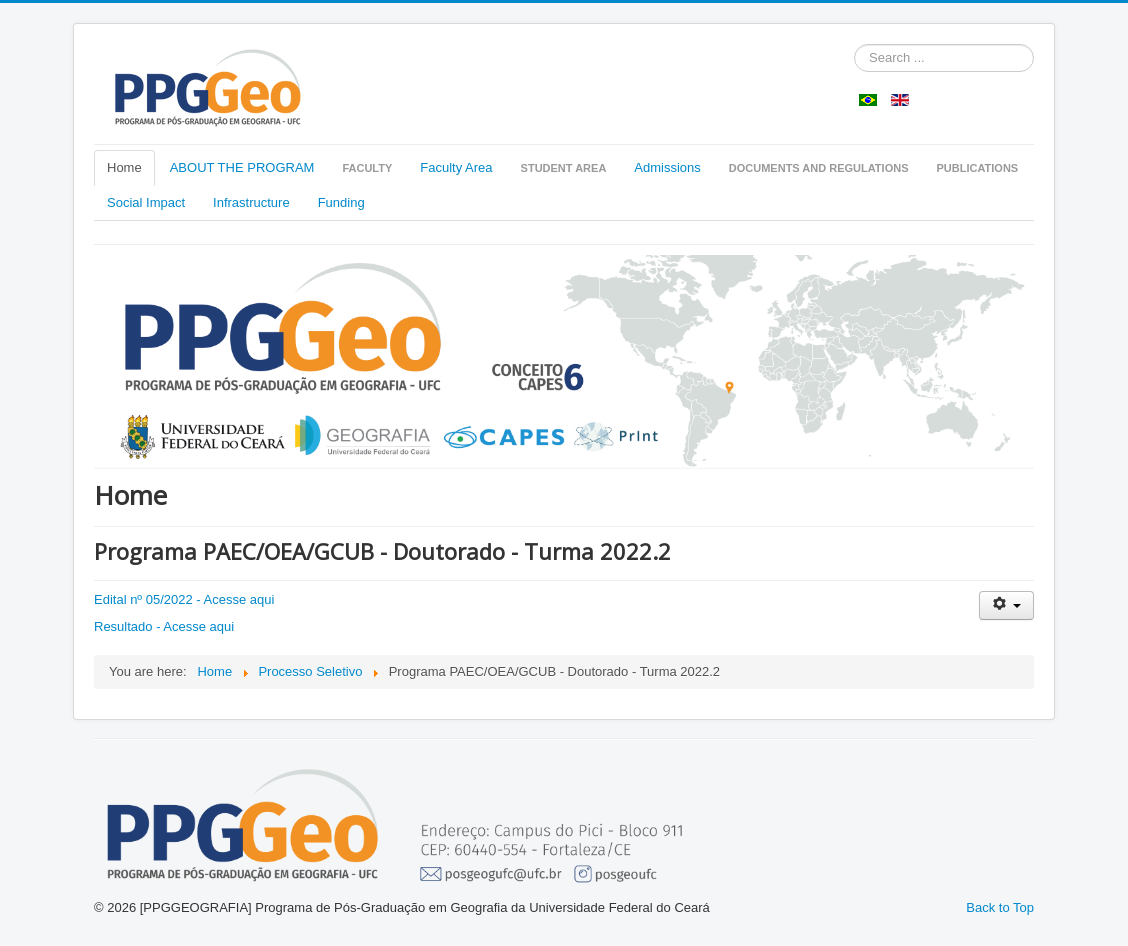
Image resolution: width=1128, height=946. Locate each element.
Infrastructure (251, 202)
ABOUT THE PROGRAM (242, 167)
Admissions (667, 167)
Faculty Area (456, 167)
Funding (341, 202)
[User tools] (1006, 605)
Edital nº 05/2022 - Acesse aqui (184, 599)
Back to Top (1000, 907)
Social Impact (146, 202)
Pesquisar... (854, 44)
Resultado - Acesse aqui (164, 626)
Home (124, 167)
